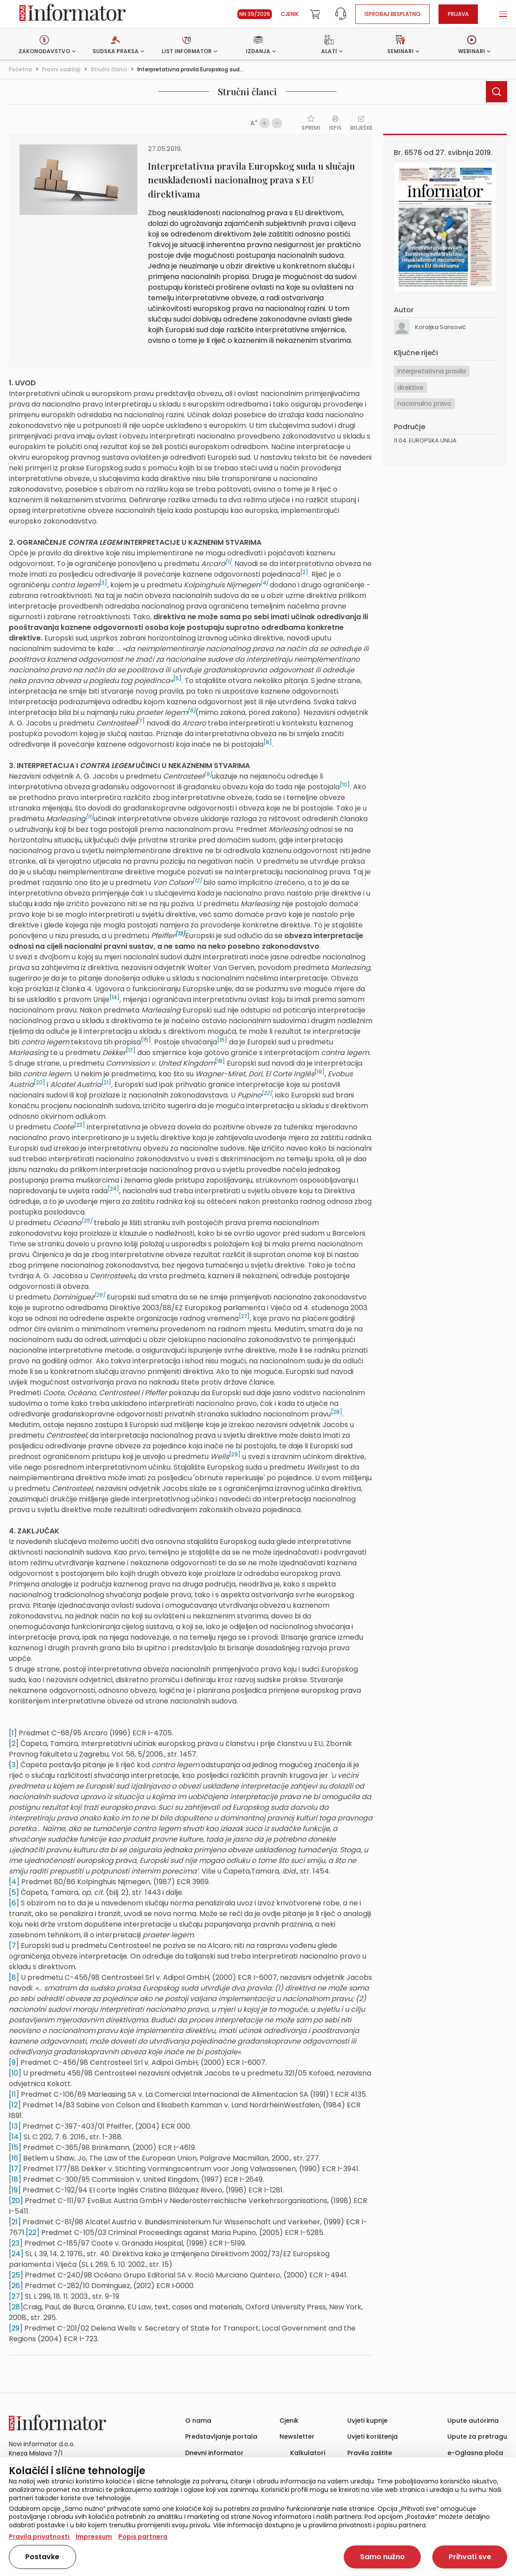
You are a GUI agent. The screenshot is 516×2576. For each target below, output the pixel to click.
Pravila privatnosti (39, 2536)
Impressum (94, 2536)
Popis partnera (142, 2536)
